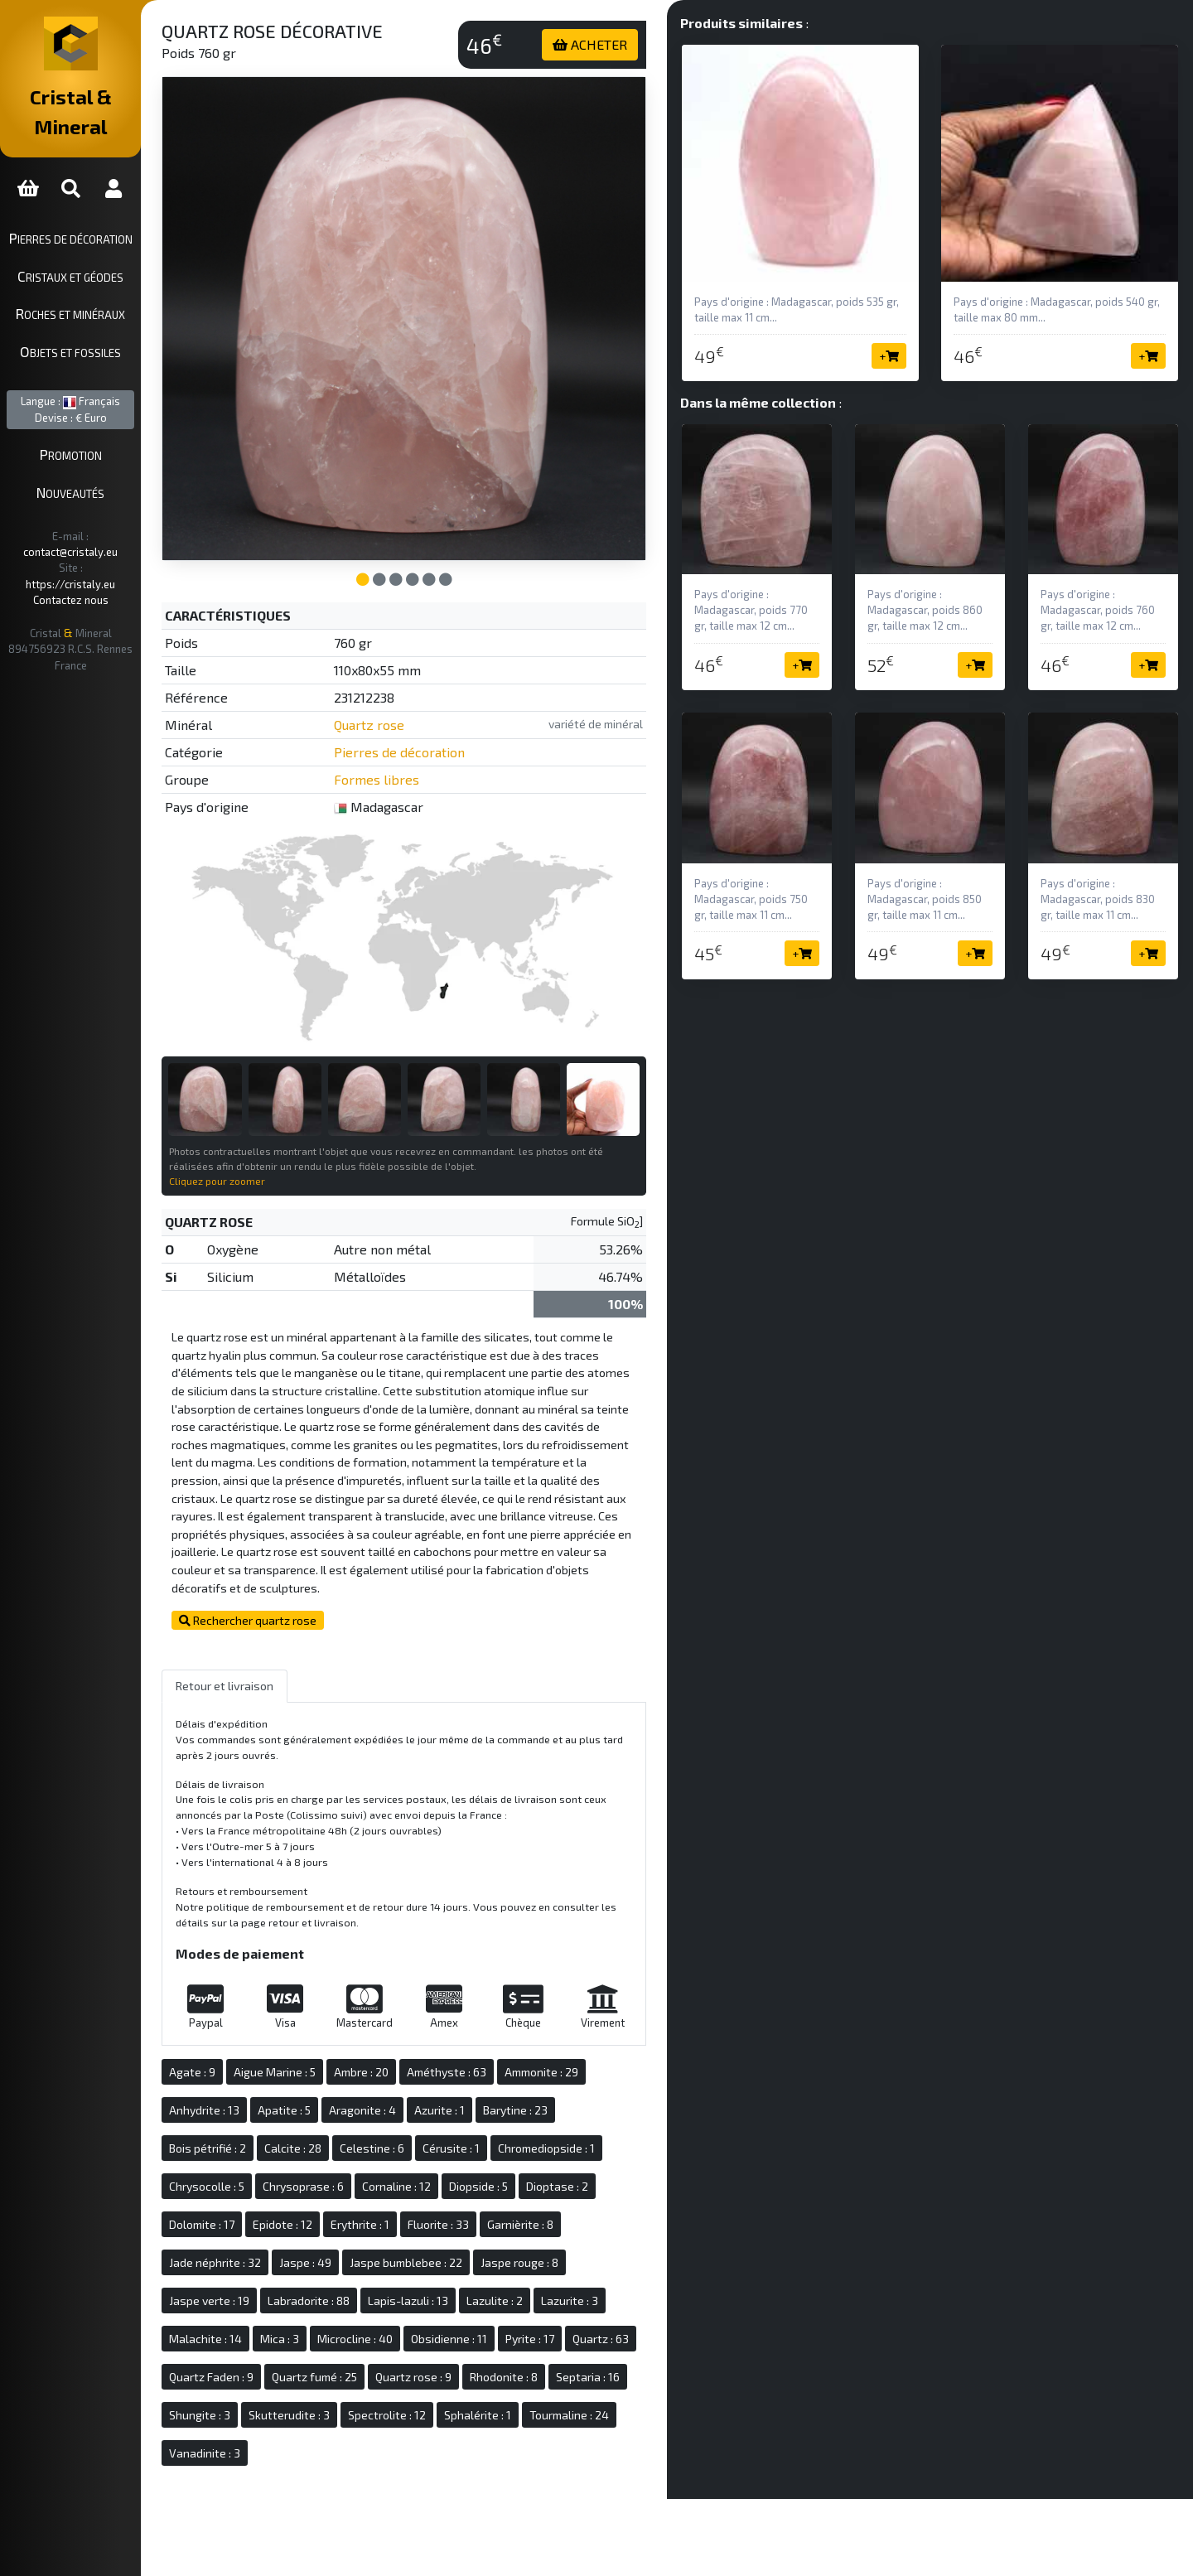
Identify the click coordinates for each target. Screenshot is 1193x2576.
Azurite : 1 (506, 2073)
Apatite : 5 (350, 2073)
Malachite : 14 (271, 2302)
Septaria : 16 (353, 2378)
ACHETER (623, 44)
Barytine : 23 (581, 2073)
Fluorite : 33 (504, 2188)
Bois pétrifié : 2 (273, 2112)
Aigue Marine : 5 (341, 2035)
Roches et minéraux (103, 284)
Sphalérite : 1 (268, 2416)
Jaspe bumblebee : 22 (472, 2226)
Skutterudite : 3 (523, 2378)
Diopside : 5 (544, 2150)
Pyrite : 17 (596, 2302)
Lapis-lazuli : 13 (474, 2264)
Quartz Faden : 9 (352, 2340)
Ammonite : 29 (608, 2035)
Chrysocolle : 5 (273, 2150)
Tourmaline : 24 (360, 2416)
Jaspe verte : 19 (275, 2264)
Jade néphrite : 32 (281, 2226)
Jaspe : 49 (371, 2226)
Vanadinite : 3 (454, 2416)
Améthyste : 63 (513, 2035)
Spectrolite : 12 (621, 2378)
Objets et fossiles (103, 321)
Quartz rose (425, 691)
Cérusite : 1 (517, 2112)
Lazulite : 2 (561, 2264)
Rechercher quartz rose (314, 1584)
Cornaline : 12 (462, 2150)
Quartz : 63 (263, 2340)
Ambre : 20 (427, 2035)
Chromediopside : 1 (612, 2112)
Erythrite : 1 (426, 2188)
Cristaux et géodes (104, 246)
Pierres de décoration (104, 208)
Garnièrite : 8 (586, 2188)
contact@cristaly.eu (123, 506)
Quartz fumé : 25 (455, 2340)
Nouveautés (104, 462)
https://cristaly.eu (117, 522)
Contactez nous (104, 538)
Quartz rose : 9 (554, 2340)
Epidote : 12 (349, 2188)
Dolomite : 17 (268, 2188)
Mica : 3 (345, 2302)
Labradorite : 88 (375, 2264)
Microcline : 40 (421, 2302)
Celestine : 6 (438, 2112)
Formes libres (433, 746)
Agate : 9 (258, 2035)
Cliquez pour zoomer (283, 1127)
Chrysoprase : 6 (369, 2150)
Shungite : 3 (434, 2378)
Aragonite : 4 (428, 2073)
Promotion (104, 425)
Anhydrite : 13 (270, 2073)
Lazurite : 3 (635, 2264)
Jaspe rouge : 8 (586, 2226)
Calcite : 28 (359, 2112)
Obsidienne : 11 (515, 2302)
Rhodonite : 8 (269, 2378)
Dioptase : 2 (623, 2150)
